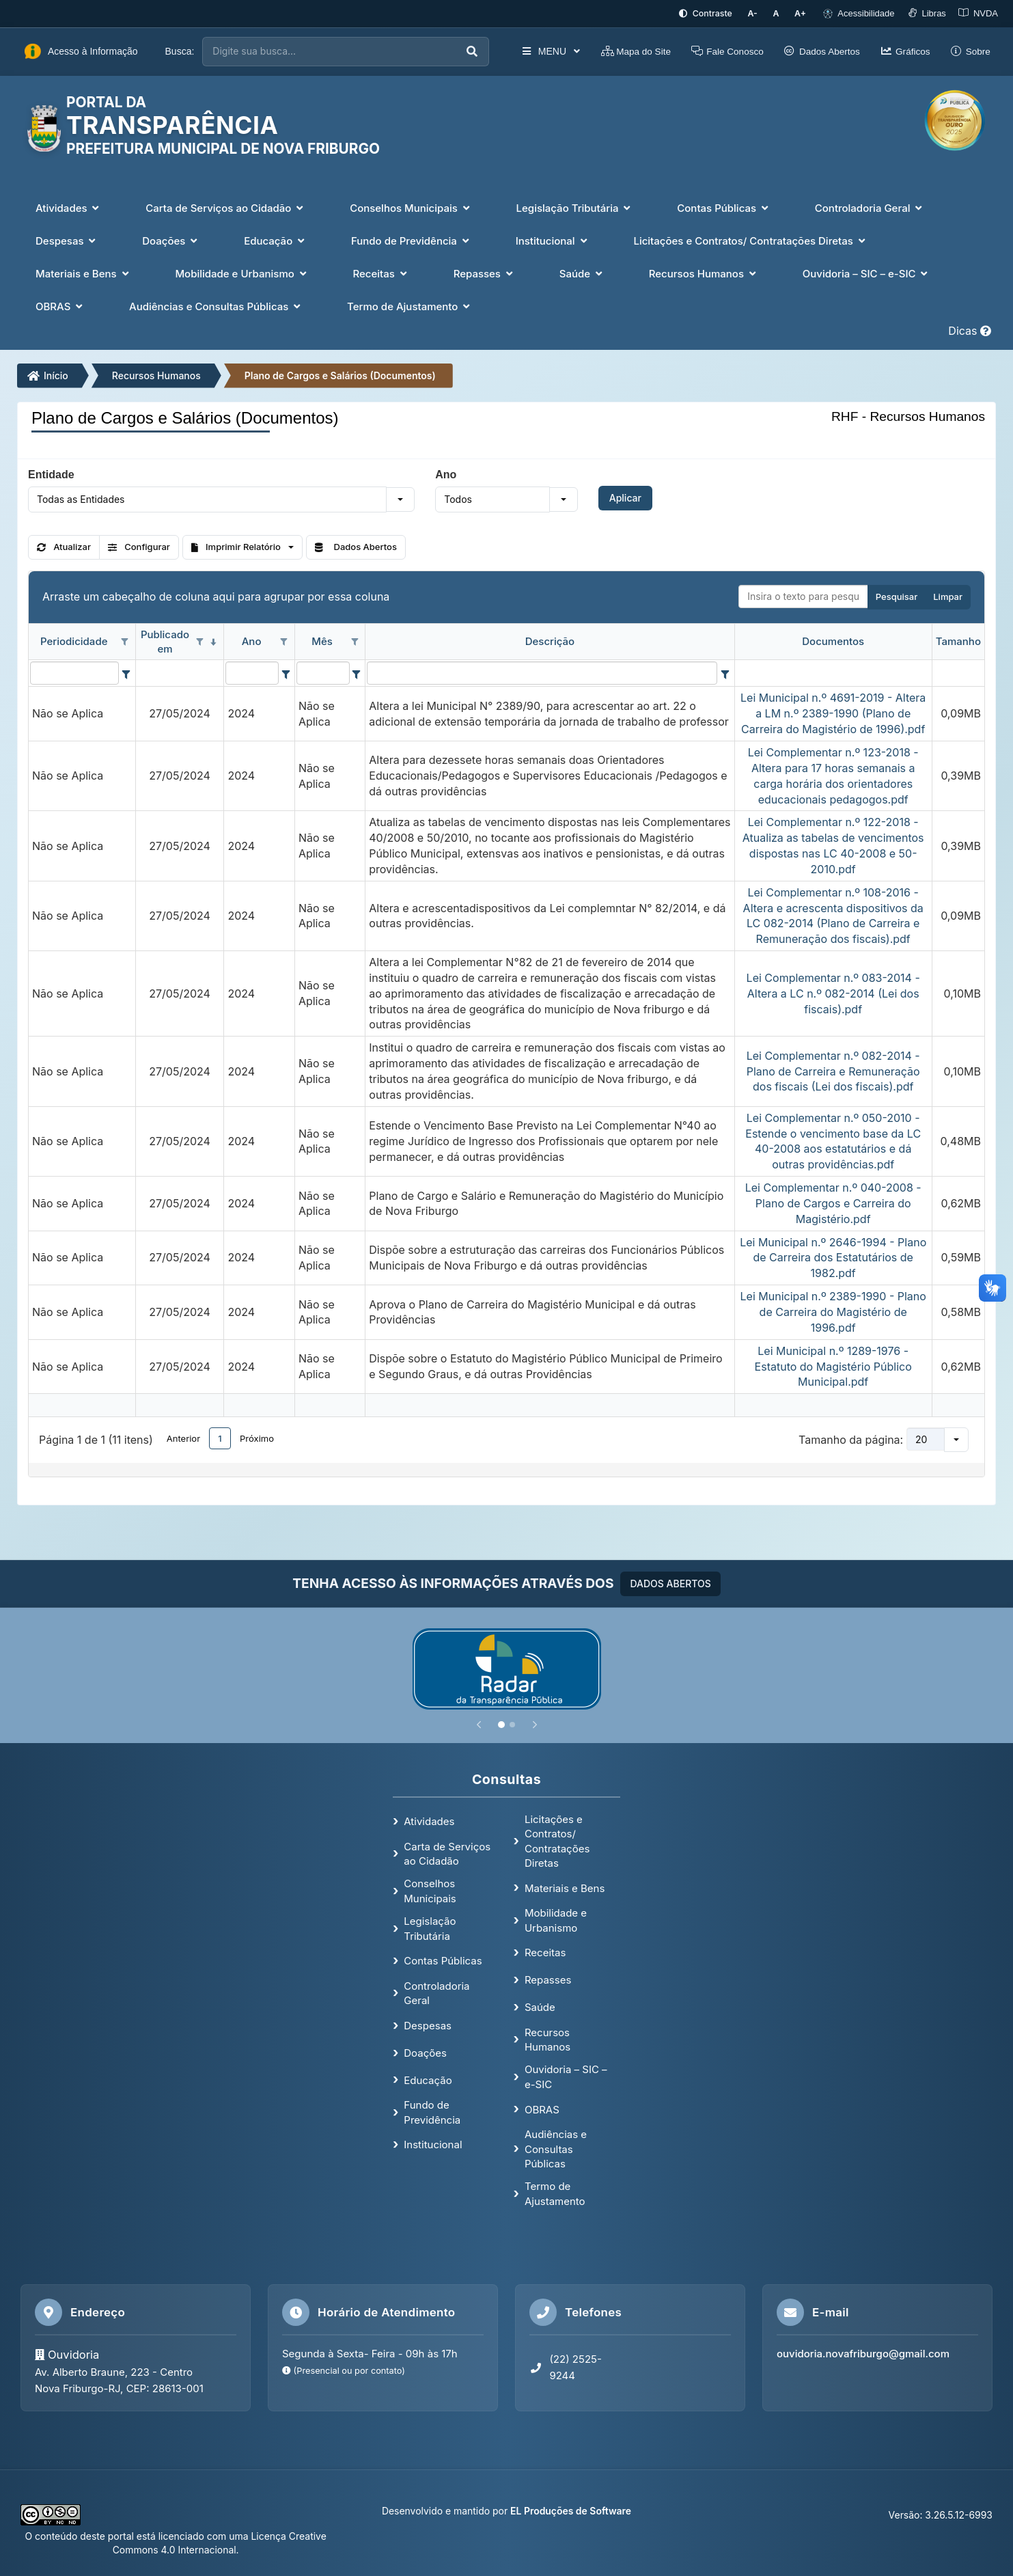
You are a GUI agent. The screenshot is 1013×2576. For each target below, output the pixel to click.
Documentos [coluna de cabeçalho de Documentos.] (833, 640)
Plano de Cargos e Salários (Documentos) (340, 374)
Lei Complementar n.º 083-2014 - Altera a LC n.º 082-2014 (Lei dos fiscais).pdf (833, 992)
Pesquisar (896, 595)
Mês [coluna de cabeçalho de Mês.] (322, 640)
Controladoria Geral (436, 1992)
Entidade (51, 473)
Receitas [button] (381, 272)
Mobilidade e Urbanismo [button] (242, 272)
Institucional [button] (553, 239)
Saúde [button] (582, 272)
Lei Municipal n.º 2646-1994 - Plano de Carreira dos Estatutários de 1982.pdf (833, 1256)
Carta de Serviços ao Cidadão (447, 1852)
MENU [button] (536, 50)
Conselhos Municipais (430, 1890)
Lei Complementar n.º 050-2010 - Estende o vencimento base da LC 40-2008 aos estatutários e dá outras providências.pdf (833, 1140)
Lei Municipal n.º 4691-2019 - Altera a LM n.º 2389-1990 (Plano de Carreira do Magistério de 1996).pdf (833, 712)
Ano (445, 473)
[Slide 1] (501, 1723)
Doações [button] (171, 239)
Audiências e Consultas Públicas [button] (216, 305)
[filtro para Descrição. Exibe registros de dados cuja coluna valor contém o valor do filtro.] (542, 672)
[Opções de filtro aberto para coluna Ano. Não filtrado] (284, 641)
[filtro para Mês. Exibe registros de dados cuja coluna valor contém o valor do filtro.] (323, 672)
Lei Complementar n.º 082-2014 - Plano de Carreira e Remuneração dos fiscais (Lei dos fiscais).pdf (833, 1070)
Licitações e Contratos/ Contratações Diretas (557, 1839)
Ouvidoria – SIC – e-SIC (566, 2075)
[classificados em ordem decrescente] (213, 641)
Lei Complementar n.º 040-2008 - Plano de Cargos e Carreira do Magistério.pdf (833, 1202)
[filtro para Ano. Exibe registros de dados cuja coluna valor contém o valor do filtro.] (252, 672)
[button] (400, 498)
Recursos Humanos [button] (704, 272)
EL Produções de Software (570, 2509)
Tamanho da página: (851, 1438)
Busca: (180, 50)
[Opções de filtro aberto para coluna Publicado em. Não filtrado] (199, 641)
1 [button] (219, 1436)
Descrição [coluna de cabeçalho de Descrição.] (549, 640)
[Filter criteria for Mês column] (357, 672)
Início (47, 374)
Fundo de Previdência (432, 2111)
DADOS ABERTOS (670, 1582)
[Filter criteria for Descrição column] (725, 672)
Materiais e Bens (565, 1886)
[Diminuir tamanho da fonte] (759, 13)
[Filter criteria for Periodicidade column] (126, 672)
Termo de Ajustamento (555, 2192)
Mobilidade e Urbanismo (556, 1919)
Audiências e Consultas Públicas (556, 2148)
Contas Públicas (443, 1960)
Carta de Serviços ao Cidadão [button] (225, 206)
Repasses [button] (485, 272)
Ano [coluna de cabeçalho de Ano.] (252, 640)
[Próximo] (535, 1723)
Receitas (545, 1951)
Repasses (548, 1979)
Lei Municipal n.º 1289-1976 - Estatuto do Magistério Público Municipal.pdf (833, 1365)
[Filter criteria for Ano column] (286, 672)
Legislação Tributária (430, 1927)
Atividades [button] (69, 206)
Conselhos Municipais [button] (411, 206)
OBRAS (542, 2108)
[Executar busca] (458, 51)
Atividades (429, 1819)
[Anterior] (479, 1723)
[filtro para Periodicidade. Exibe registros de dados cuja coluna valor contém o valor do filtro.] (74, 672)
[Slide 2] (512, 1723)
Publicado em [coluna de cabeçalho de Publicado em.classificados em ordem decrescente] (165, 640)
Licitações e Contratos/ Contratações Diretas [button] (750, 239)
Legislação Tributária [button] (575, 206)
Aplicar (625, 496)
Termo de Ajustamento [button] (410, 305)
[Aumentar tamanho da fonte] (802, 13)
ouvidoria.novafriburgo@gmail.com (863, 2352)
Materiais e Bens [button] (83, 272)
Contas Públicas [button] (724, 206)
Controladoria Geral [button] (870, 206)
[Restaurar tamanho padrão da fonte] (780, 13)
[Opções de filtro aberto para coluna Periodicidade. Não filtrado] (125, 641)
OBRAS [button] (60, 305)
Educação (428, 2078)
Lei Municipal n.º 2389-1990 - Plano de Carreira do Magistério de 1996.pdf (833, 1311)
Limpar (947, 595)
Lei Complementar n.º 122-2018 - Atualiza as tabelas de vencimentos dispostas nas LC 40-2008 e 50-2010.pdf (833, 844)
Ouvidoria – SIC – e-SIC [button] (867, 272)
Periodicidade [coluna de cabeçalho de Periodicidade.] (73, 640)
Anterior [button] (183, 1436)
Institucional (433, 2143)
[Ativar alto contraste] (713, 13)
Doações (425, 2051)
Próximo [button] (257, 1436)
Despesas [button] (67, 239)
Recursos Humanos (156, 374)
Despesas (428, 2024)
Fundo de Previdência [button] (411, 239)
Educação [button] (275, 239)
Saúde (540, 2006)
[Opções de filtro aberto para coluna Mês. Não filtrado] (354, 641)
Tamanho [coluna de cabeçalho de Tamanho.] (958, 640)
